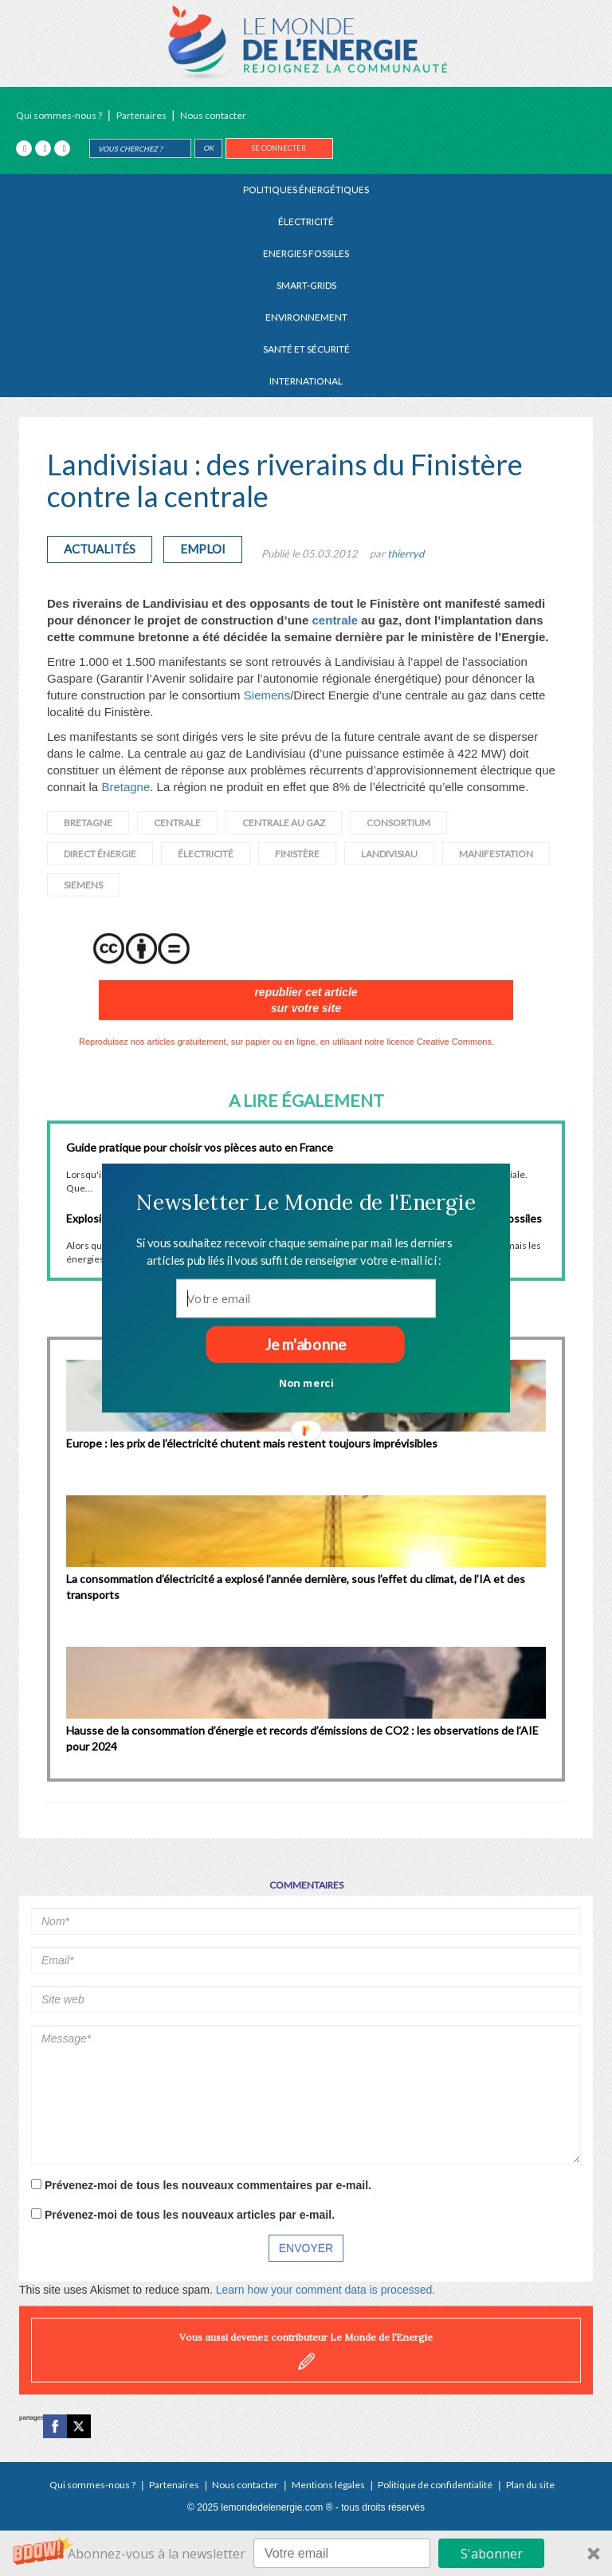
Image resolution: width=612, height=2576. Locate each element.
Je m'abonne (305, 1344)
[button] (306, 1202)
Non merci (306, 1382)
